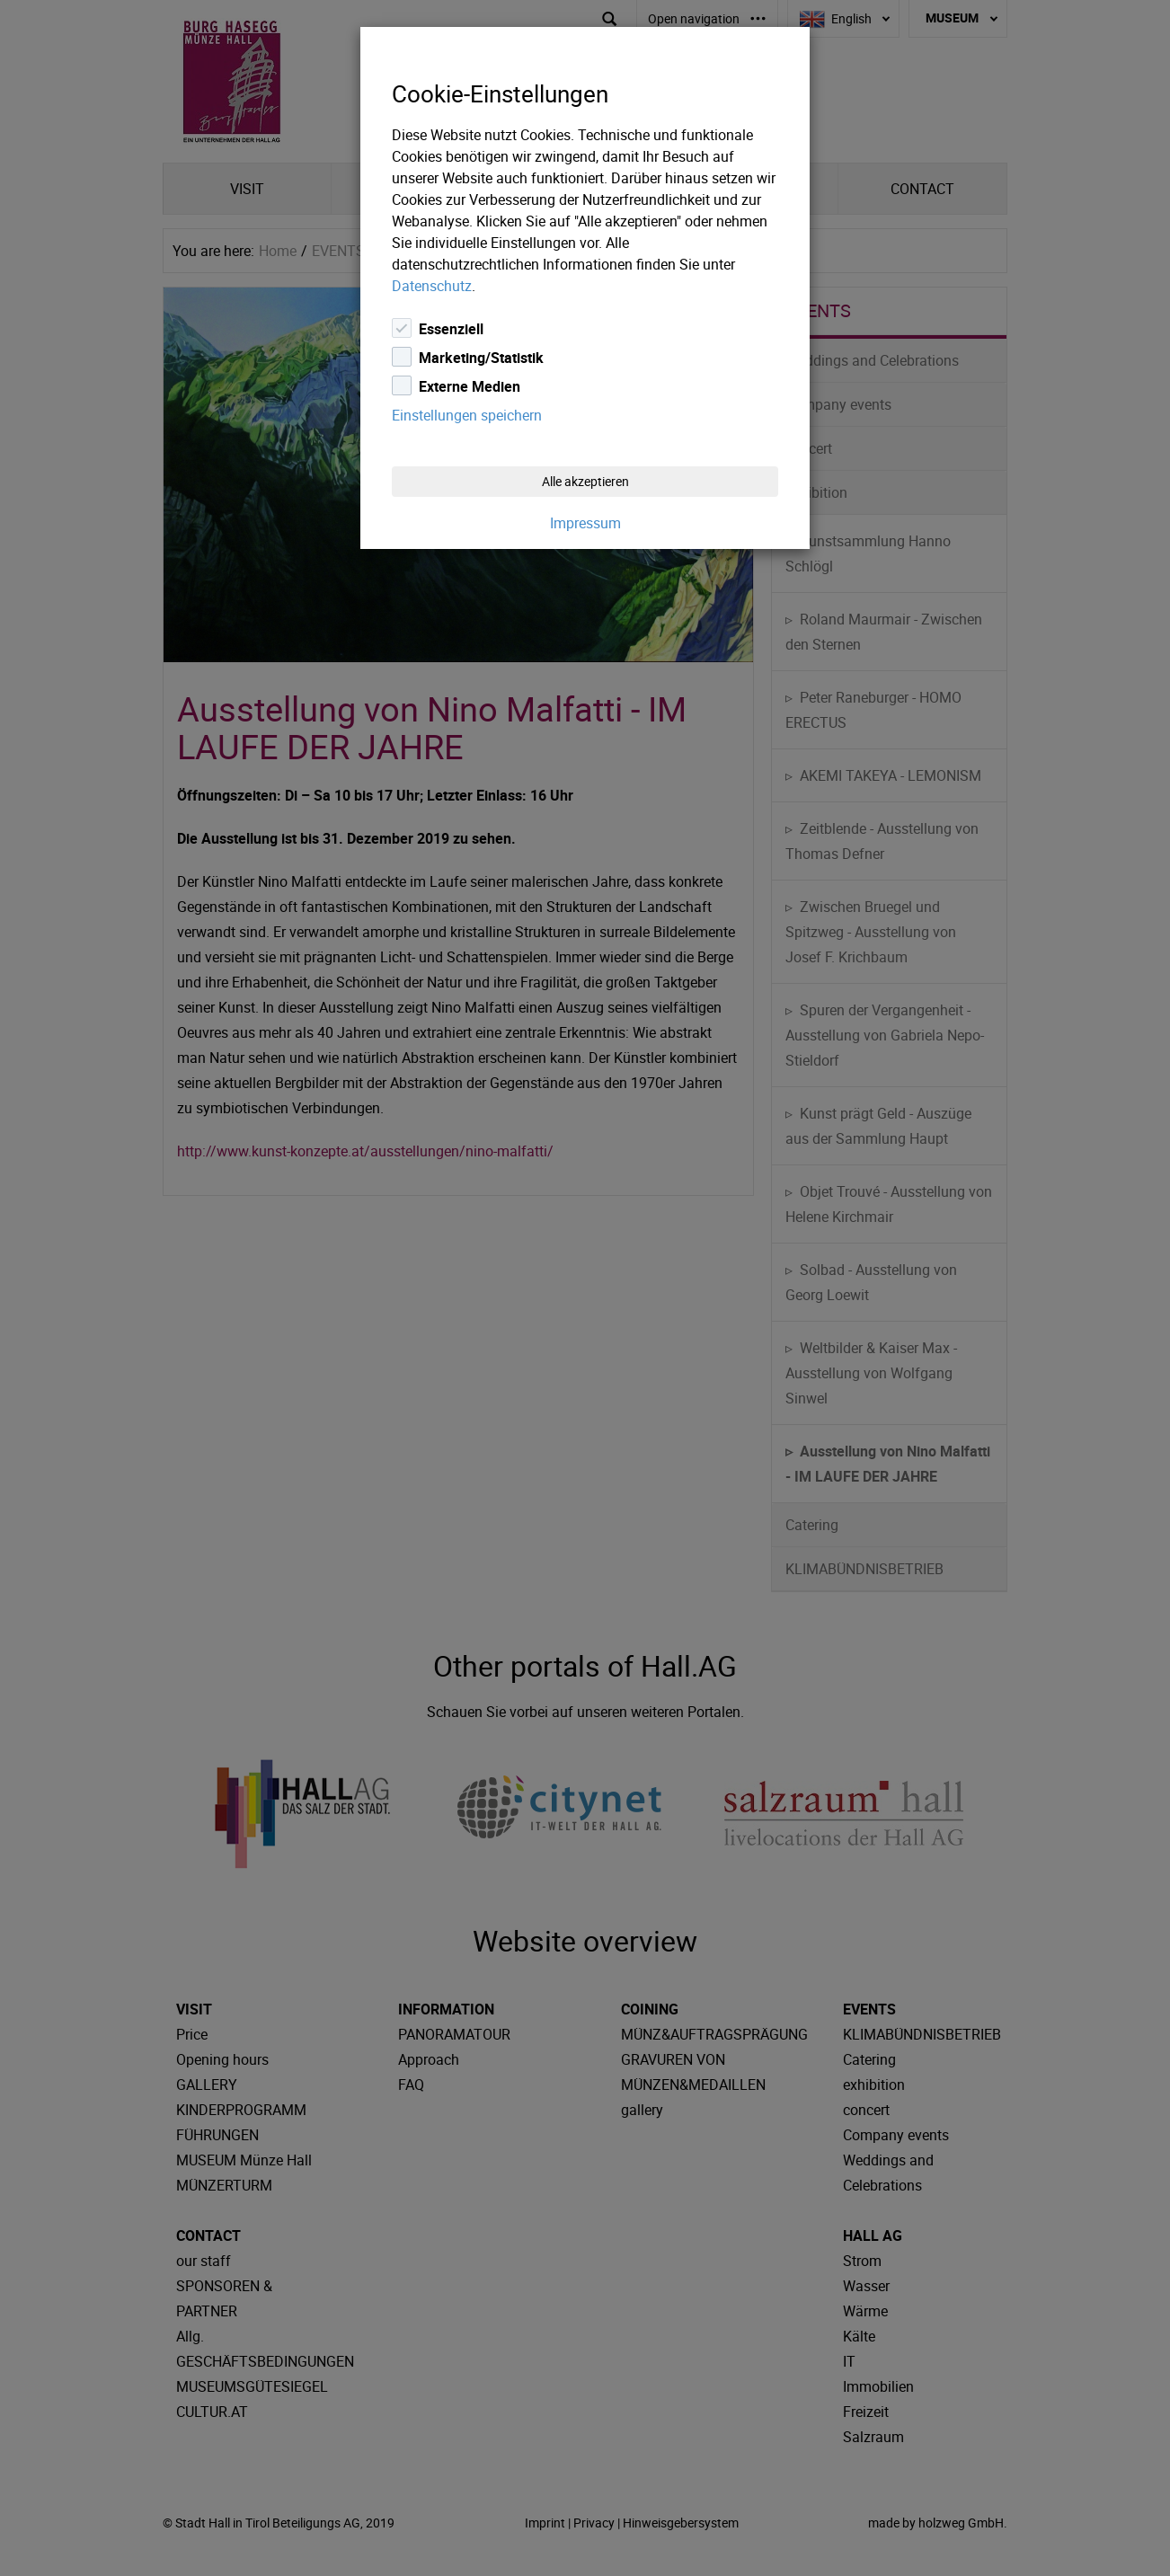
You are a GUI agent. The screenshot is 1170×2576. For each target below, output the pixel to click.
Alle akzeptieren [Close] (585, 481)
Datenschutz (432, 286)
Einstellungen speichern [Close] (467, 415)
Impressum (585, 523)
